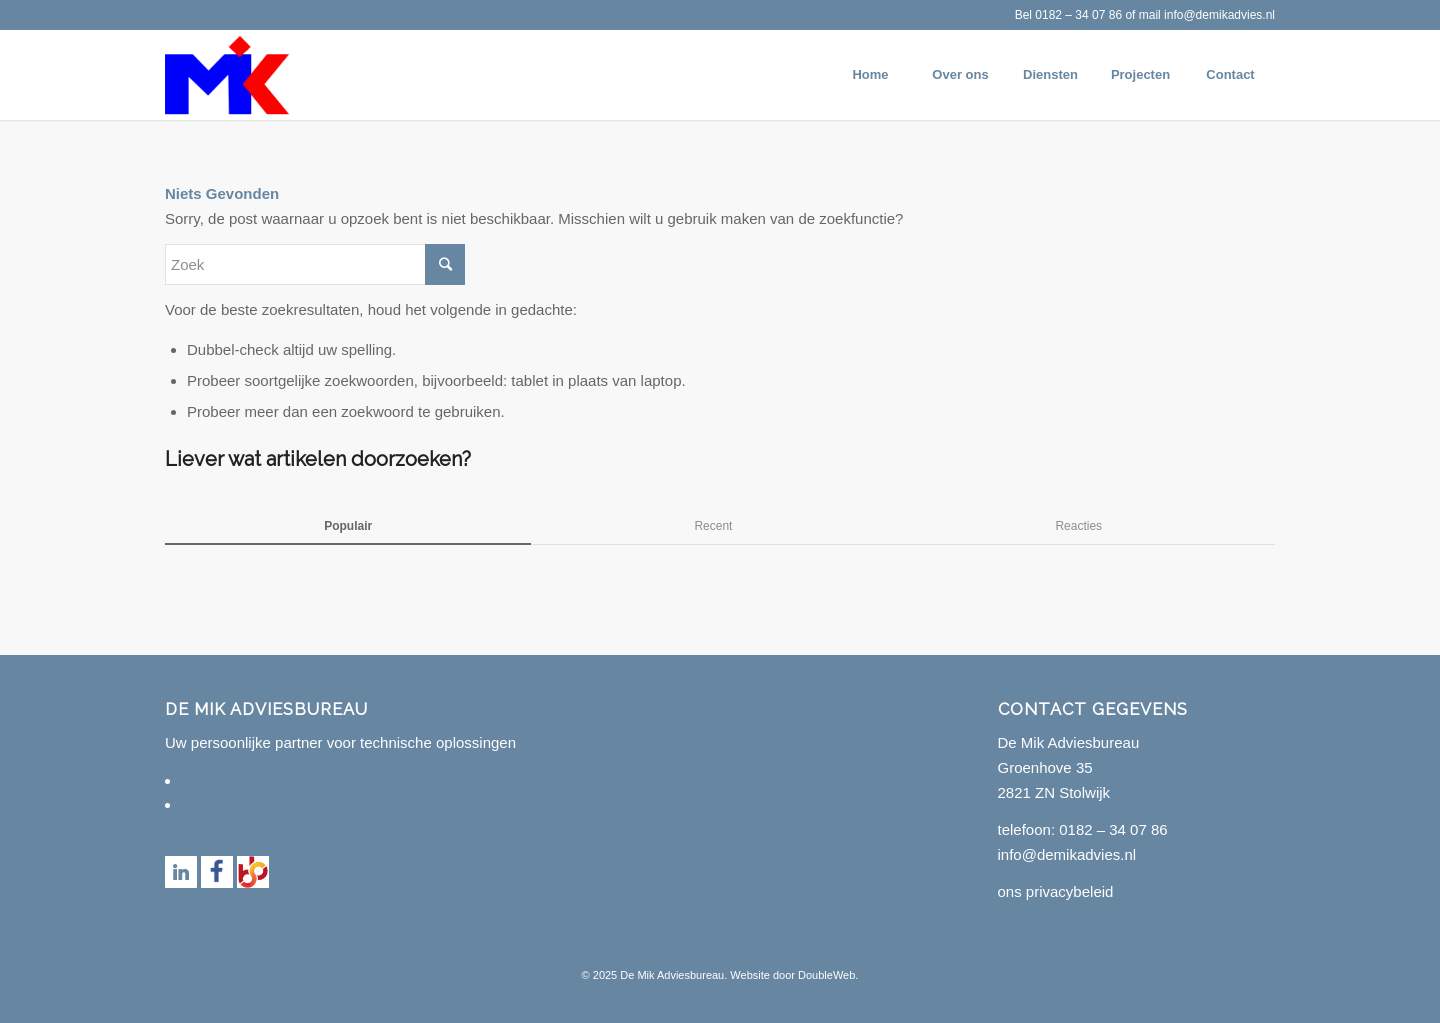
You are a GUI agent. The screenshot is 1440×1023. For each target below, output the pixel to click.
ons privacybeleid (1056, 891)
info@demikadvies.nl (1219, 15)
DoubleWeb (826, 975)
